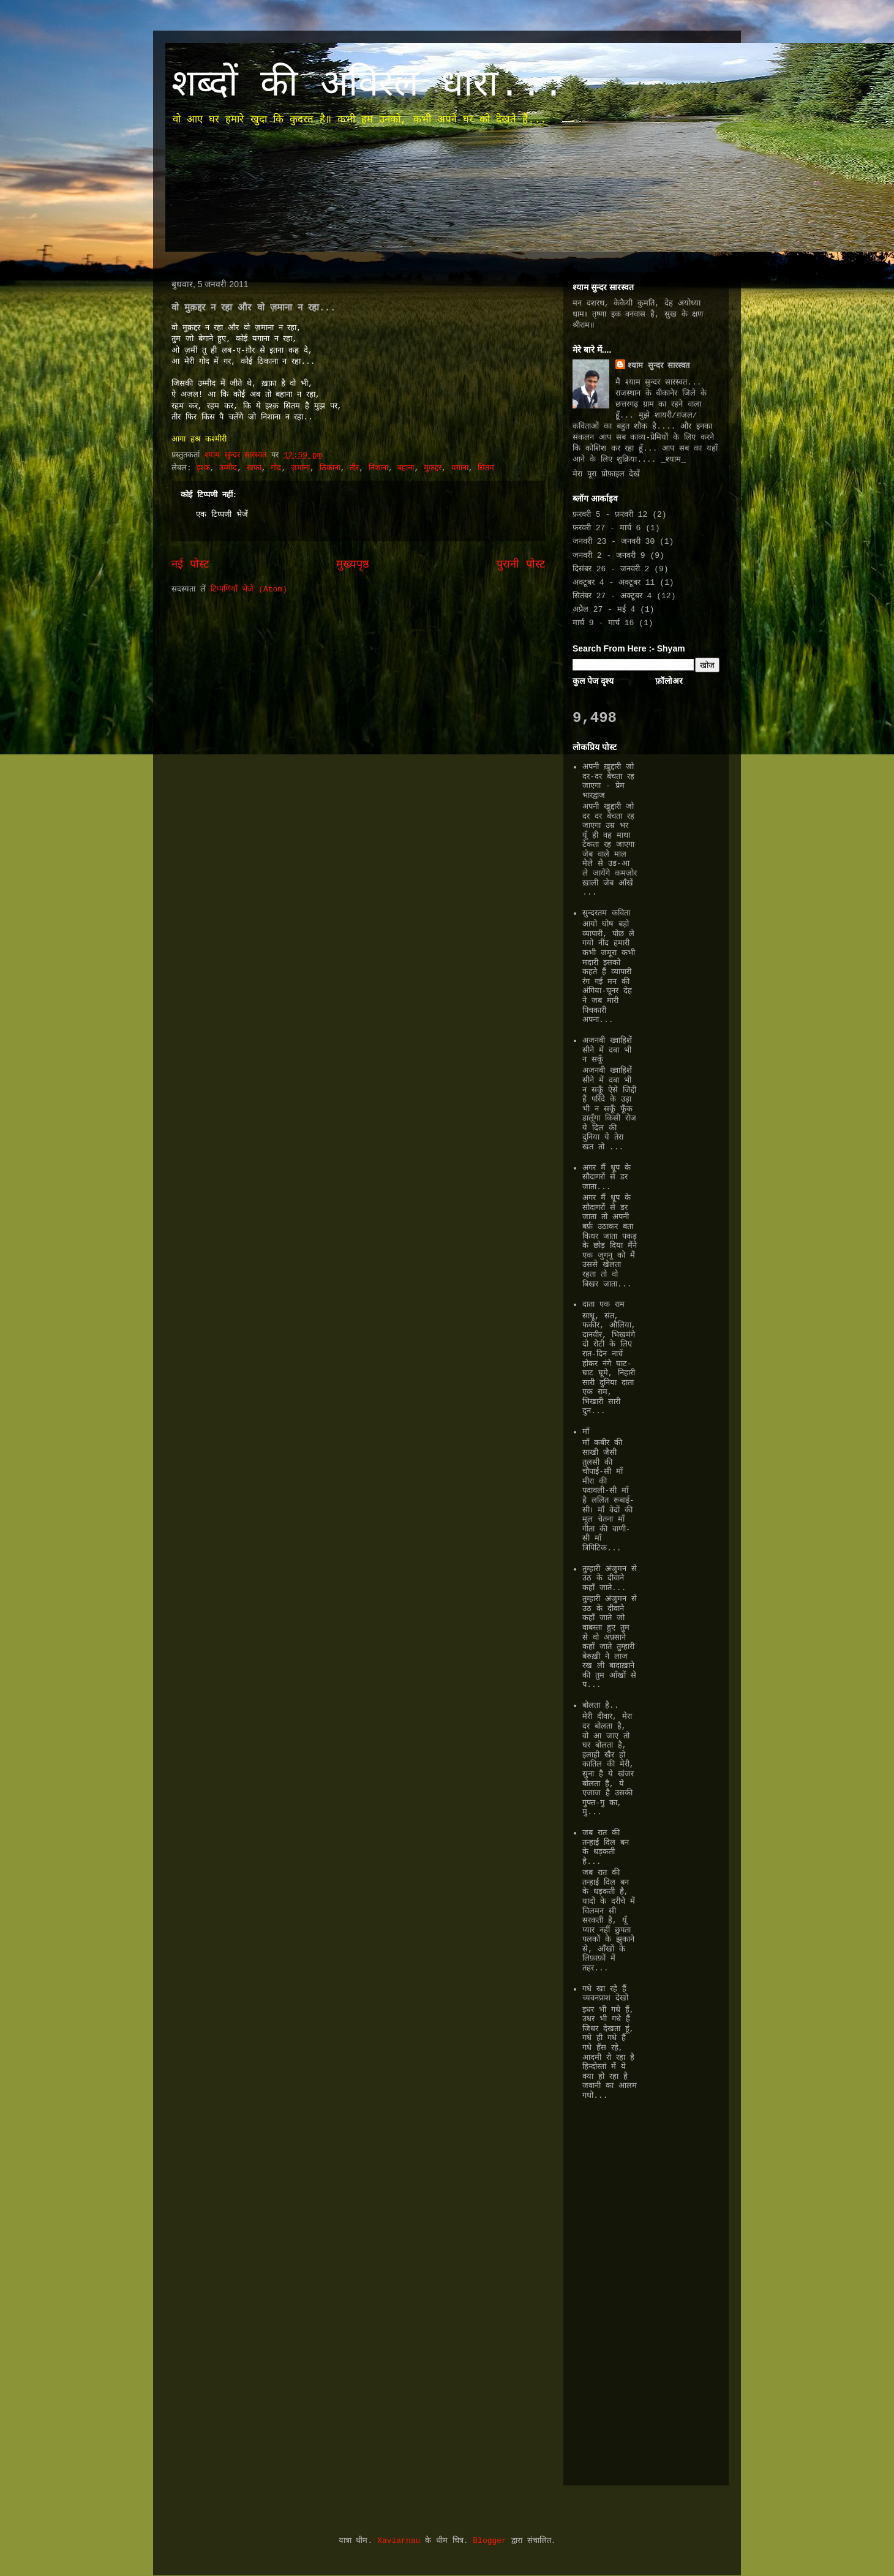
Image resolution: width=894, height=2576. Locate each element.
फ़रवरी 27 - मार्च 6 (606, 528)
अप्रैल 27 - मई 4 (604, 609)
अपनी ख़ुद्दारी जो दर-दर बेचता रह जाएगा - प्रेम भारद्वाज (608, 781)
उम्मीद (228, 468)
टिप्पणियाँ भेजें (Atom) (249, 589)
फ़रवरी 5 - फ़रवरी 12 (610, 514)
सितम (486, 468)
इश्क (203, 468)
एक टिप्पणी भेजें (222, 514)
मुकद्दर (432, 468)
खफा (254, 468)
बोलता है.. (600, 1705)
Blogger (489, 2540)
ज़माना (300, 468)
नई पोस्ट (190, 564)
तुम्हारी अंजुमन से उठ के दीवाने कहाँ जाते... (609, 1578)
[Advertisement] (609, 2290)
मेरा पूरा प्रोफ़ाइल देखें (606, 474)
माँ (585, 1431)
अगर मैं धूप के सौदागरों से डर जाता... (606, 1177)
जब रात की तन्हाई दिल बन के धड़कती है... (605, 1847)
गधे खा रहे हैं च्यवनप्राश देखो (605, 1994)
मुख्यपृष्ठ (352, 564)
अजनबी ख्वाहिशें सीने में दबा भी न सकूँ (607, 1050)
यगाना (459, 468)
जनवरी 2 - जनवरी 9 (609, 555)
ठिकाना (330, 468)
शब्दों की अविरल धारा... (368, 86)
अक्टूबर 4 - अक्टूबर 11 (614, 582)
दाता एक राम (603, 1304)
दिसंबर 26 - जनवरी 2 (611, 569)
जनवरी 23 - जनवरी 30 (614, 541)
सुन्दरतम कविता (606, 913)
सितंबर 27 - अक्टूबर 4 (612, 596)
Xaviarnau (398, 2540)
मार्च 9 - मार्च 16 (603, 623)
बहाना (405, 468)
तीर (354, 468)
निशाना (378, 468)
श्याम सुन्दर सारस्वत (659, 365)
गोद (276, 468)
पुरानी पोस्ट (521, 564)
